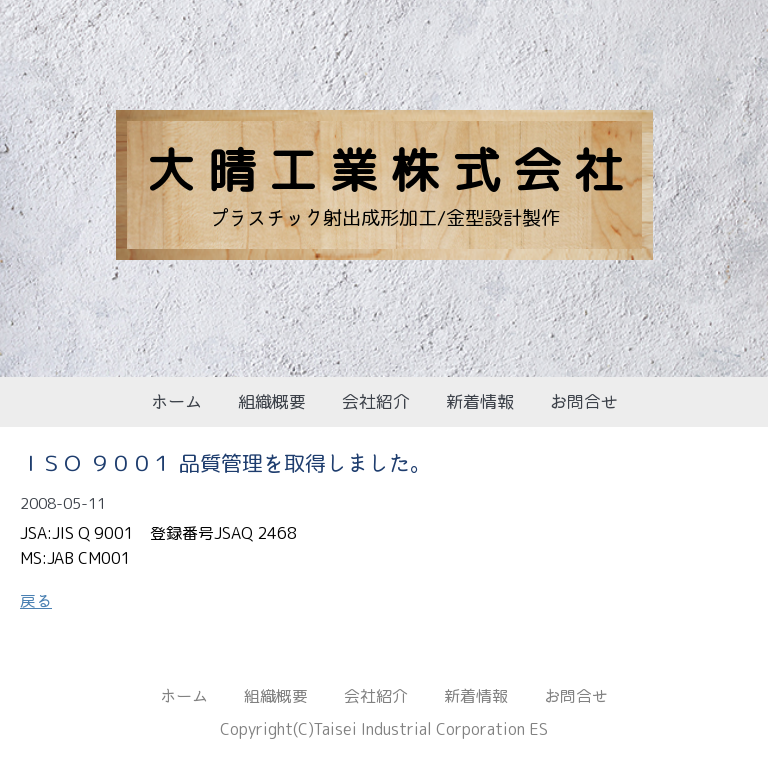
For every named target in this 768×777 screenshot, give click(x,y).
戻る (36, 601)
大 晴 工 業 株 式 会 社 (384, 169)
